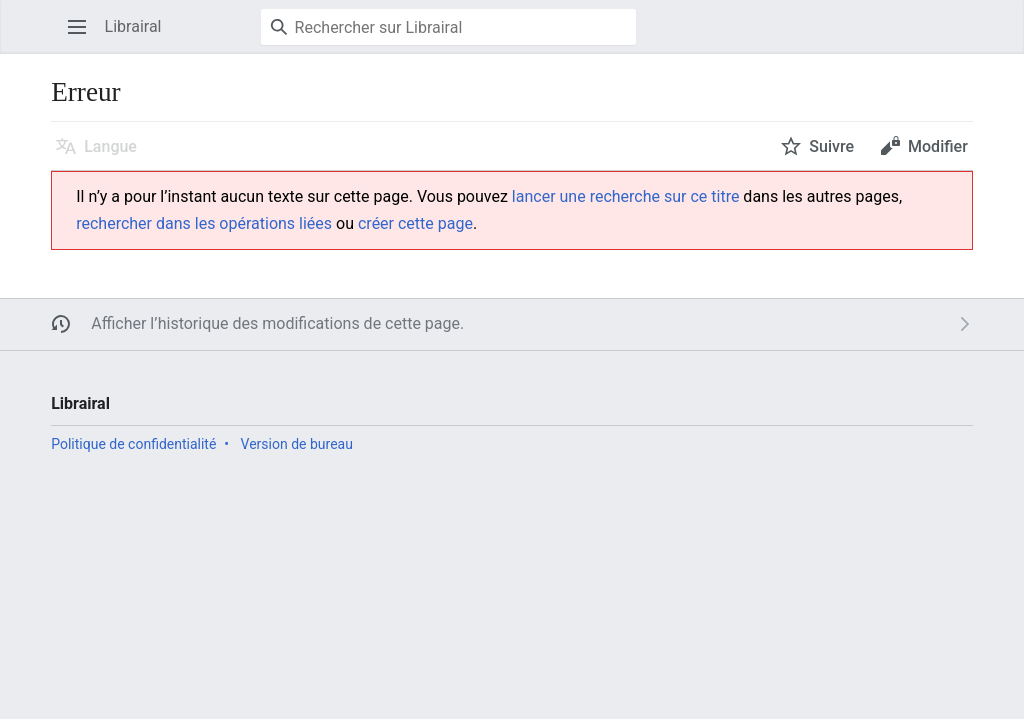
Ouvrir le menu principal (83, 36)
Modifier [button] (938, 146)
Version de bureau (297, 444)
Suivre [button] (831, 146)
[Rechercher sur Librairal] (448, 27)
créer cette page (415, 223)
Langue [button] (110, 146)
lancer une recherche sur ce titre (626, 196)
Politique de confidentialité (133, 444)
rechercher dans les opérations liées (204, 223)
